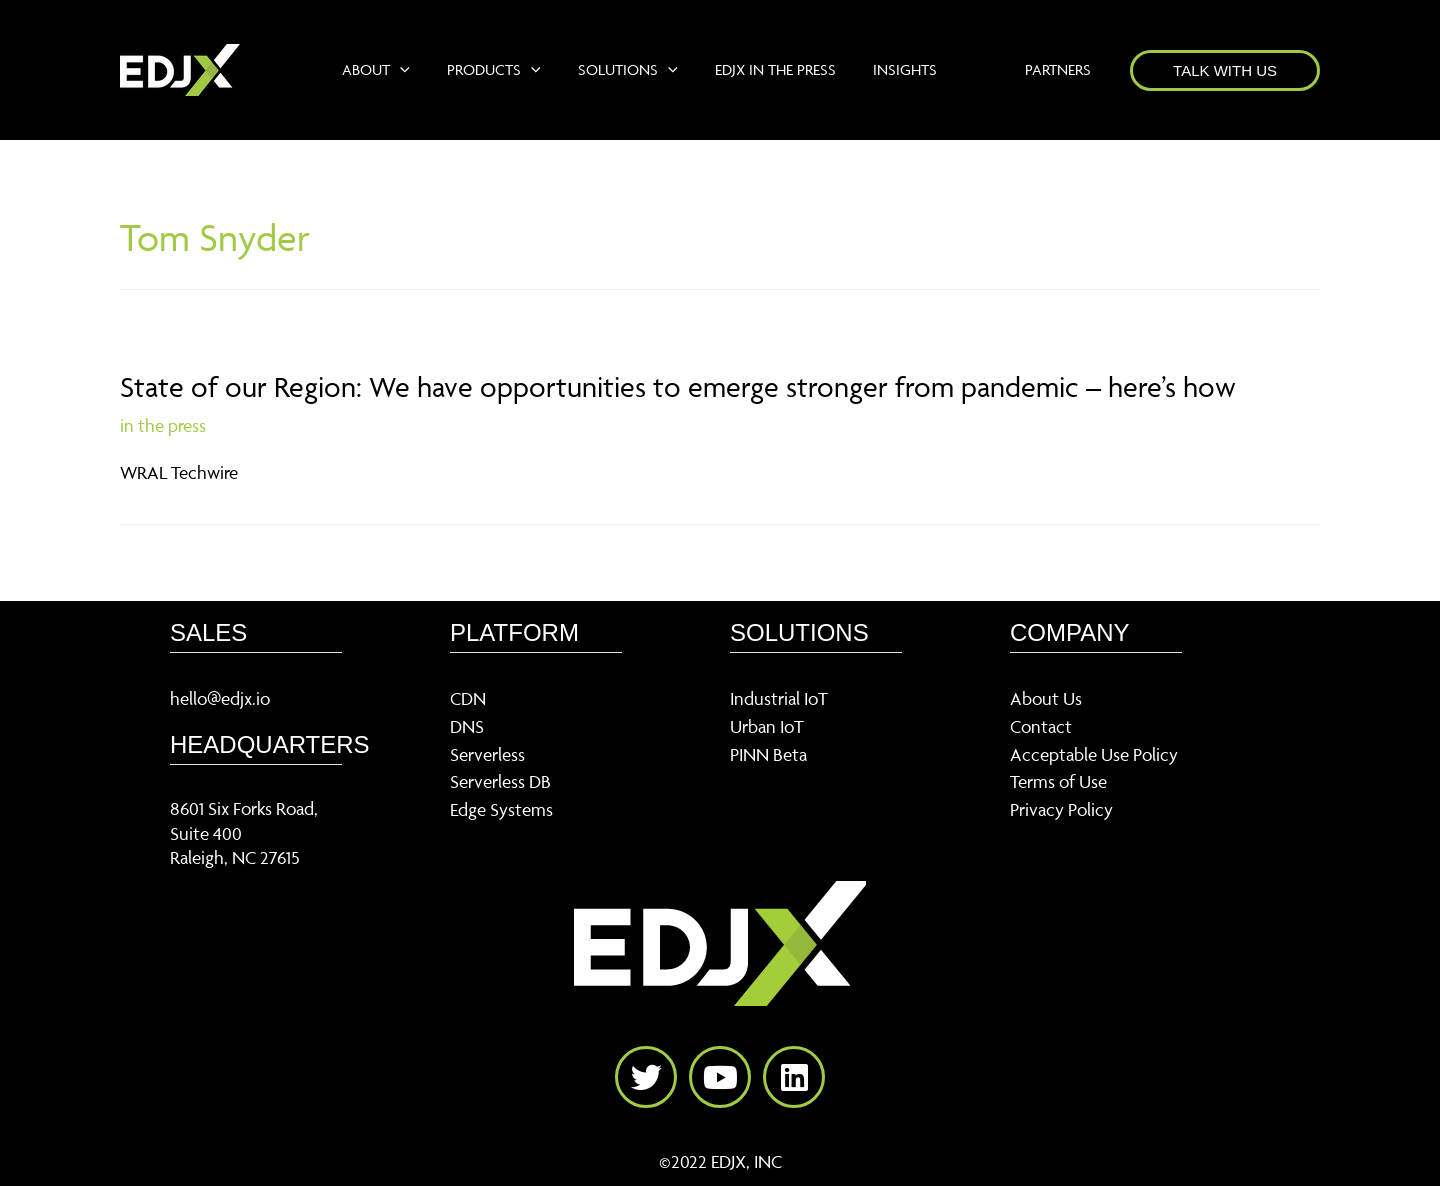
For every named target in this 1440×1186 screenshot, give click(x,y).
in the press (163, 425)
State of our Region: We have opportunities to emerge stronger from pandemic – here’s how (678, 386)
